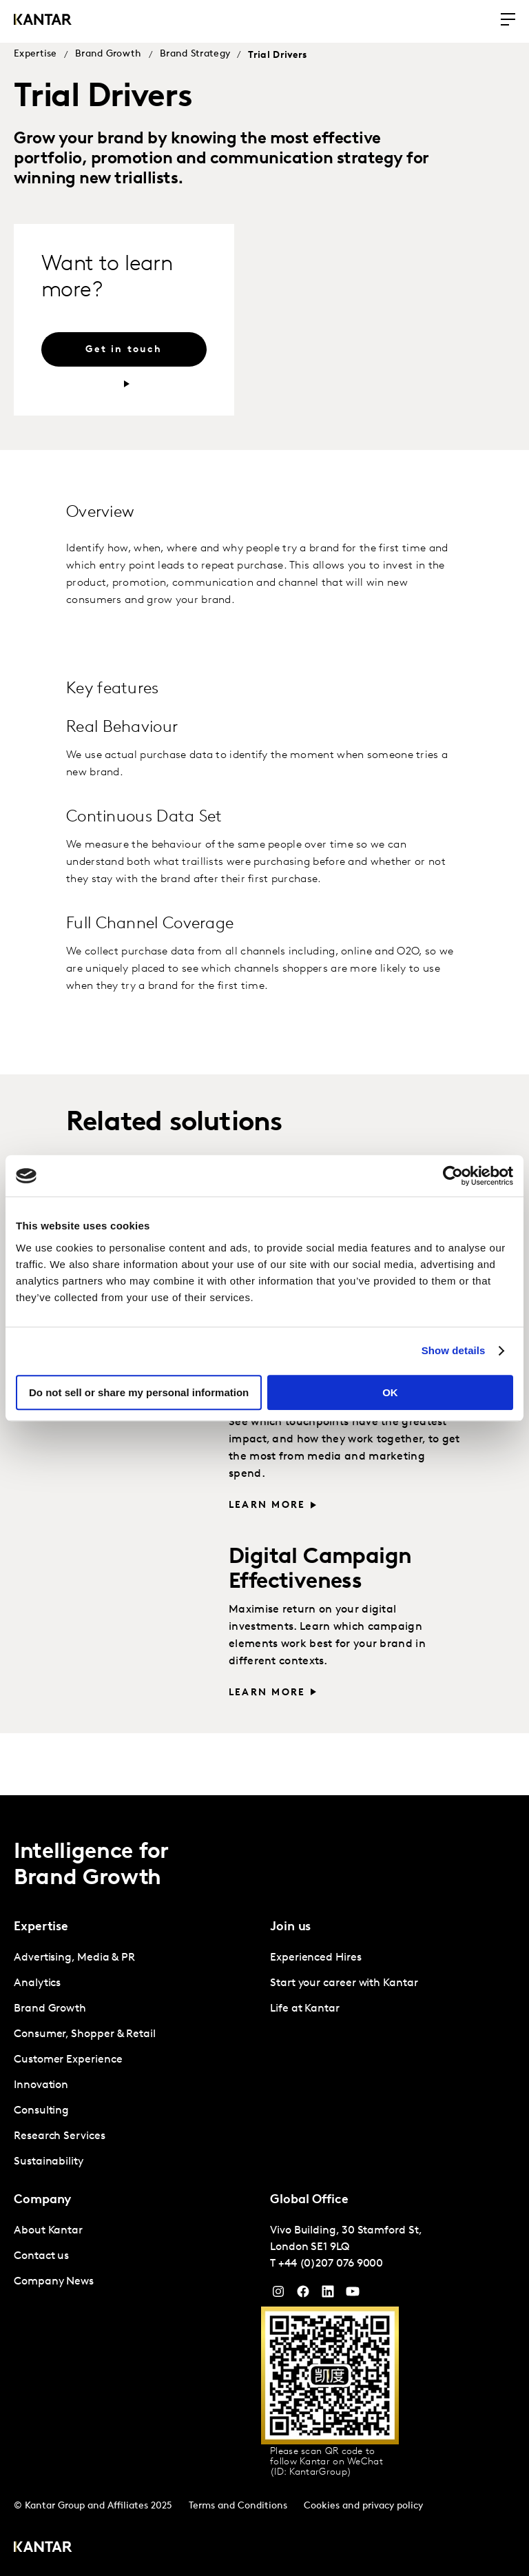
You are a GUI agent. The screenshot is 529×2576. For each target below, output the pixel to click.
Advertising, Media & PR (74, 1957)
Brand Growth (108, 54)
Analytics (37, 1983)
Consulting (41, 2110)
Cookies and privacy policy (363, 2506)
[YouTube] (328, 2295)
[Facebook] (303, 2295)
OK (390, 1392)
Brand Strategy (195, 54)
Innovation (41, 2085)
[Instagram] (278, 2295)
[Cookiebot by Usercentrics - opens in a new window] (453, 1175)
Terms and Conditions (238, 2506)
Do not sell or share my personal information (139, 1392)
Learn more (267, 1505)
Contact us (41, 2256)
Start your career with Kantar (344, 1983)
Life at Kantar (305, 2008)
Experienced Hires (316, 1957)
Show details (454, 1350)
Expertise (35, 54)
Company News (54, 2281)
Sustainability (48, 2161)
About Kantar (48, 2230)
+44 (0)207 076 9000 (330, 2263)
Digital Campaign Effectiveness (320, 1569)
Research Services (59, 2136)
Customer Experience (68, 2059)
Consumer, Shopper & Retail (85, 2034)
